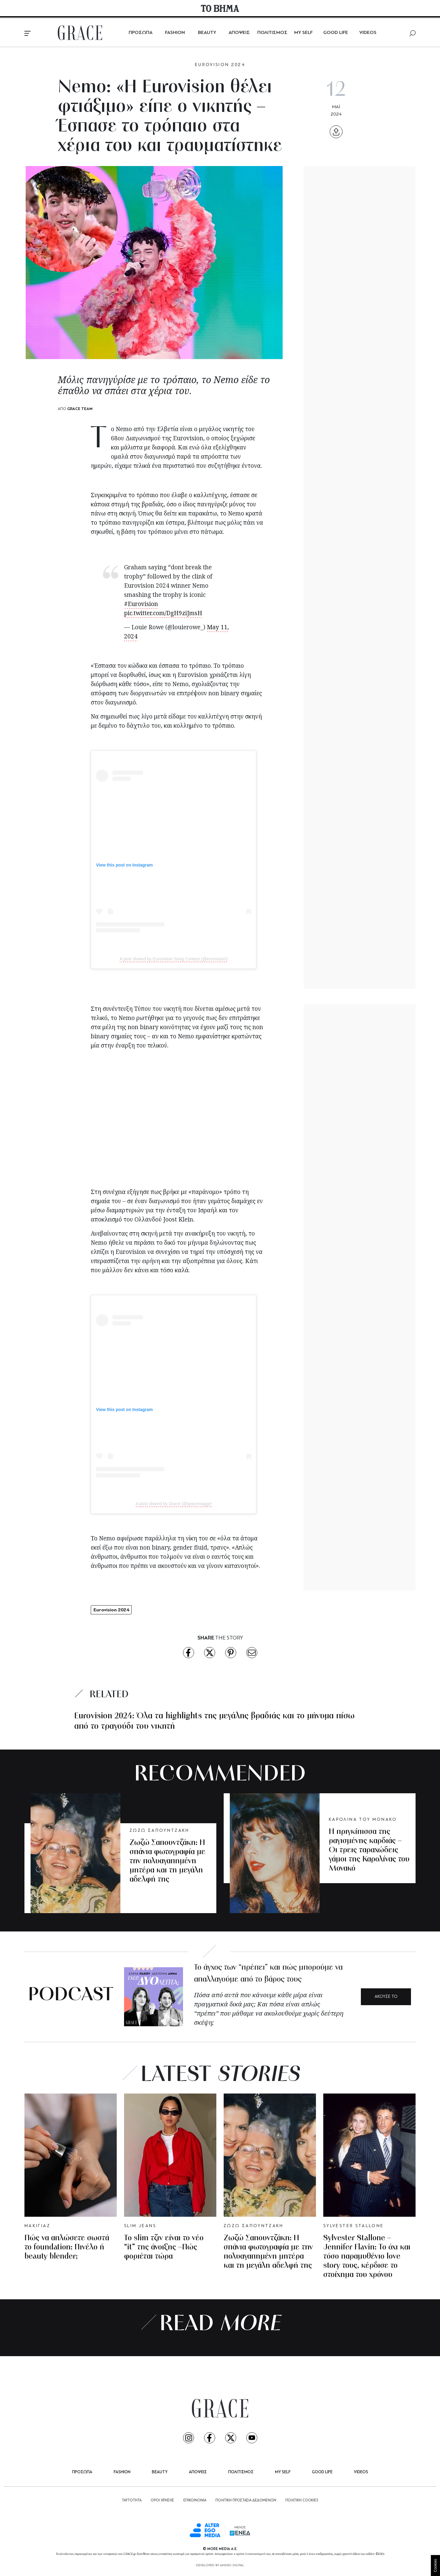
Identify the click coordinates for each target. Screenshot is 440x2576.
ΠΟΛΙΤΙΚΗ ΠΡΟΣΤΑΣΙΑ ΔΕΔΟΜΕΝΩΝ (245, 2500)
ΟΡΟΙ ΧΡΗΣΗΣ (162, 2500)
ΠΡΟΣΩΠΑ (140, 32)
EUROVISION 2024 (220, 65)
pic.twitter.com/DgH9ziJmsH (163, 613)
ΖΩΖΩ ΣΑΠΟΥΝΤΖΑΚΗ (159, 1830)
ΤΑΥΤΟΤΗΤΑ (131, 2500)
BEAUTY (207, 32)
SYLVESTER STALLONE (353, 2226)
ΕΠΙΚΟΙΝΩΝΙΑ (194, 2500)
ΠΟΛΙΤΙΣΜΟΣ (272, 32)
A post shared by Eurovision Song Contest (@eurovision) (174, 958)
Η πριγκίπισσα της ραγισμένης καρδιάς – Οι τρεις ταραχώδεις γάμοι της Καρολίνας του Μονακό (369, 1850)
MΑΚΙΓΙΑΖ (37, 2226)
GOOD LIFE (335, 32)
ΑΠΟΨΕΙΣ (239, 32)
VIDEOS (367, 32)
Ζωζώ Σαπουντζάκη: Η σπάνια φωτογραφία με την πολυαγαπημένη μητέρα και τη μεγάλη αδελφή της (167, 1861)
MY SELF (303, 32)
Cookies (435, 2565)
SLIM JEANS (140, 2226)
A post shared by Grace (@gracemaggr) (173, 1503)
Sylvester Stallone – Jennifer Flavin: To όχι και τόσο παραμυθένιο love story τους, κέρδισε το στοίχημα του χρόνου (366, 2256)
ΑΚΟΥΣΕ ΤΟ (386, 1996)
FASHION (175, 32)
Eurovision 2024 (111, 1610)
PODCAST (70, 1995)
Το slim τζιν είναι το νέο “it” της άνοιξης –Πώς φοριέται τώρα (164, 2247)
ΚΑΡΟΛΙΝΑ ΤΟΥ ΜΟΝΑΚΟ (363, 1819)
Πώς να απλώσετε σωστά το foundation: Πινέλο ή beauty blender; (66, 2247)
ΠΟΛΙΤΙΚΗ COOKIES (301, 2500)
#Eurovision (141, 604)
